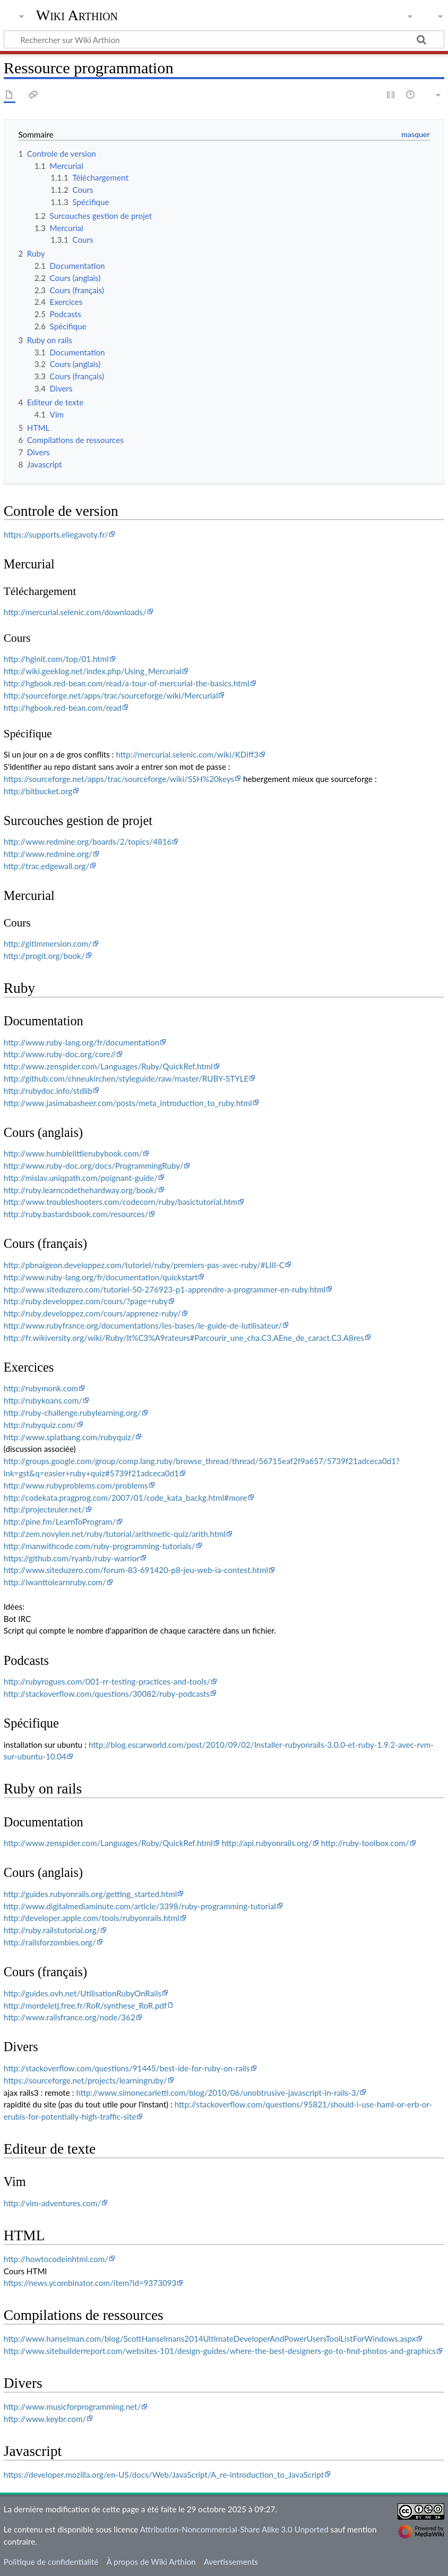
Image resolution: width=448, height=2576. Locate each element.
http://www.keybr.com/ (45, 2419)
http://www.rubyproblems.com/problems (76, 1485)
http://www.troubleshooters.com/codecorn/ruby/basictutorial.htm (120, 1201)
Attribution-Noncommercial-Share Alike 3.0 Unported (234, 2529)
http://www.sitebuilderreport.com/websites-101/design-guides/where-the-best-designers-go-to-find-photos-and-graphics (220, 2351)
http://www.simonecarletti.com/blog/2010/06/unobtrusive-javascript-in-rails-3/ (217, 2092)
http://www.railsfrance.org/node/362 (69, 2017)
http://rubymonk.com (41, 1388)
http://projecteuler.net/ (44, 1509)
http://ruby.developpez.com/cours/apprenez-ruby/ (92, 1313)
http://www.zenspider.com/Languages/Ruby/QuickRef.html (108, 1066)
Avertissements (231, 2561)
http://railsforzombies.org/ (50, 1942)
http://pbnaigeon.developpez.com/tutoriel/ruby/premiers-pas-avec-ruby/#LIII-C (144, 1265)
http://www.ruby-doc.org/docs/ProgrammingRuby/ (94, 1165)
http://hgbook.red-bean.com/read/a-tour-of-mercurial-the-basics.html (126, 683)
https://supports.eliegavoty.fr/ (56, 534)
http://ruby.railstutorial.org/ (52, 1930)
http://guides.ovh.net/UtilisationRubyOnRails (82, 1993)
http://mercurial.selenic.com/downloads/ (75, 612)
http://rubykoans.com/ (43, 1400)
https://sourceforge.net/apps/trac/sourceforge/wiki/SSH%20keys (119, 779)
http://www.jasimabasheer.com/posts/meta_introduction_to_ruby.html (128, 1103)
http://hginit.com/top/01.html (56, 659)
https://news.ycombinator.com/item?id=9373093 (90, 2283)
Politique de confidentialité (51, 2561)
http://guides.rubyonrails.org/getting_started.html (90, 1894)
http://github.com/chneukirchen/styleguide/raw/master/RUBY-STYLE (126, 1078)
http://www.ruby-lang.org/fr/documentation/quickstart (101, 1277)
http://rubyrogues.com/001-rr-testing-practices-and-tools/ (107, 1681)
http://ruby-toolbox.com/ (365, 1843)
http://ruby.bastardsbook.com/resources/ (76, 1214)
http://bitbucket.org (38, 791)
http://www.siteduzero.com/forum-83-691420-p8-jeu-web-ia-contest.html (136, 1570)
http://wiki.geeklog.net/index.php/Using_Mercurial (93, 671)
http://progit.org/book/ (44, 955)
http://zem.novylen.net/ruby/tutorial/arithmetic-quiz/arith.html (115, 1533)
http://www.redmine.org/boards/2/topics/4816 (88, 841)
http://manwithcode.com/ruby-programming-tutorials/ (99, 1546)
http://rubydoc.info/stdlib (48, 1090)
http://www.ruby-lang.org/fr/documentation (81, 1042)
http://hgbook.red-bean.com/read (63, 707)
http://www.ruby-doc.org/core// (60, 1054)
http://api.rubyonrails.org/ (267, 1843)
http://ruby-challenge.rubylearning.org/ (72, 1412)
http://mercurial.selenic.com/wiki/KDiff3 (187, 754)
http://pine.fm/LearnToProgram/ (60, 1521)
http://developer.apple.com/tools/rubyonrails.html (91, 1918)
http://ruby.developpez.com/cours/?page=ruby (86, 1301)
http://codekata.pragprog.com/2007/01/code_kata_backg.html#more (125, 1497)
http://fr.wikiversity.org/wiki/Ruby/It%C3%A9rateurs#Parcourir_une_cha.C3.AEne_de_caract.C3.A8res (184, 1337)
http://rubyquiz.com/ (40, 1425)
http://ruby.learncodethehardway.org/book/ (81, 1190)
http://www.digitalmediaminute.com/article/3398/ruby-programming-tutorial (140, 1906)
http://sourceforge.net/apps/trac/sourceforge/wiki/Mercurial (111, 695)
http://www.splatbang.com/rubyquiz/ (69, 1437)
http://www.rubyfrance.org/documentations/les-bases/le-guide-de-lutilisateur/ (143, 1325)
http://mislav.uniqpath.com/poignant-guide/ (81, 1178)
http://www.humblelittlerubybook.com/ (73, 1153)
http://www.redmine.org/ (48, 853)
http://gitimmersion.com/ (48, 943)
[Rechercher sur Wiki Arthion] (224, 39)
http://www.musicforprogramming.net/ (72, 2406)
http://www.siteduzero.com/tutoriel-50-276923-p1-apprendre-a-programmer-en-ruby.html (164, 1289)
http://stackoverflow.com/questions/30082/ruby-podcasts (107, 1693)
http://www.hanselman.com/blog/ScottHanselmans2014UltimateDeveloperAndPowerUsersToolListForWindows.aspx (210, 2338)
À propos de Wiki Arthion (150, 2561)
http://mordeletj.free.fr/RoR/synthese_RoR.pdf (85, 2005)
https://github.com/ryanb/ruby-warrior (72, 1558)
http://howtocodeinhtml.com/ (56, 2259)
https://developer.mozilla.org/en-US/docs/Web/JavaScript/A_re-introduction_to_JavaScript (164, 2474)
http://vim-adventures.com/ (52, 2203)
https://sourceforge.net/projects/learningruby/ (85, 2080)
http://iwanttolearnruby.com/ (55, 1582)
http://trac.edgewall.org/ (47, 866)
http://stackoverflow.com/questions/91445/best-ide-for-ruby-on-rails (127, 2068)
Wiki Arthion (77, 15)
